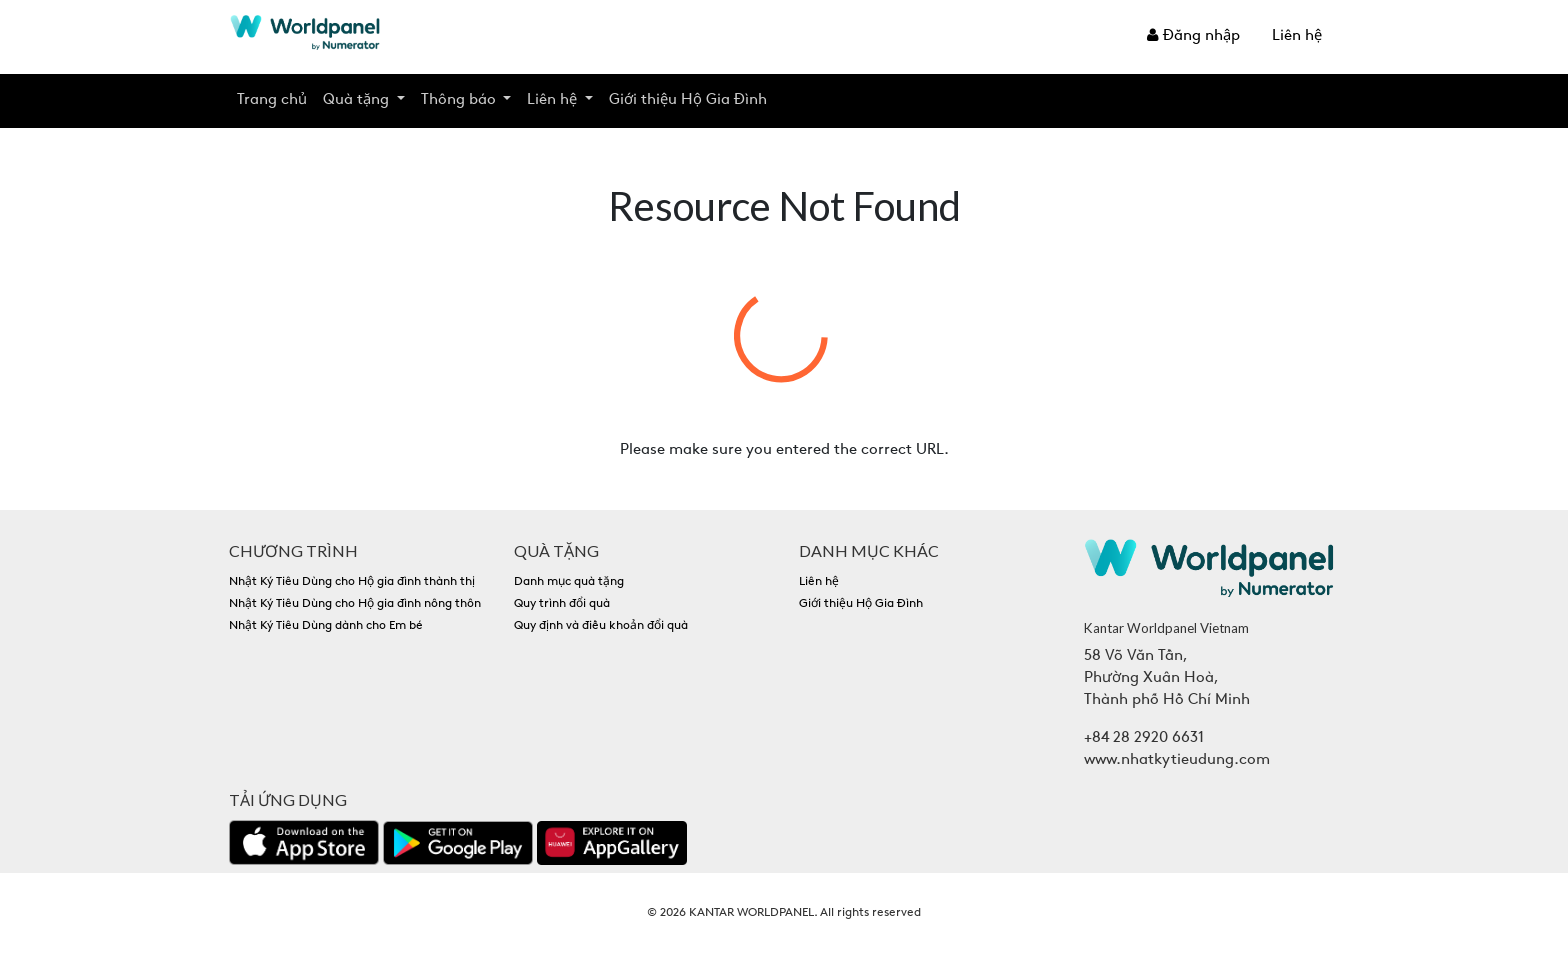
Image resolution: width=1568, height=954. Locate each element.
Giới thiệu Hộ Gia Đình (688, 100)
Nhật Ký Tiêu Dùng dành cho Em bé (326, 626)
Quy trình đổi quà (562, 604)
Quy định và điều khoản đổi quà (601, 626)
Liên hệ (1297, 36)
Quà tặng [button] (358, 100)
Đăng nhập (1193, 36)
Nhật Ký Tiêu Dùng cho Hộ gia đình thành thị (352, 582)
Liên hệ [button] (554, 100)
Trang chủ (272, 100)
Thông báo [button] (460, 100)
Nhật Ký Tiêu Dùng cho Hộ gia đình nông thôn (355, 604)
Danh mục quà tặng (569, 582)
